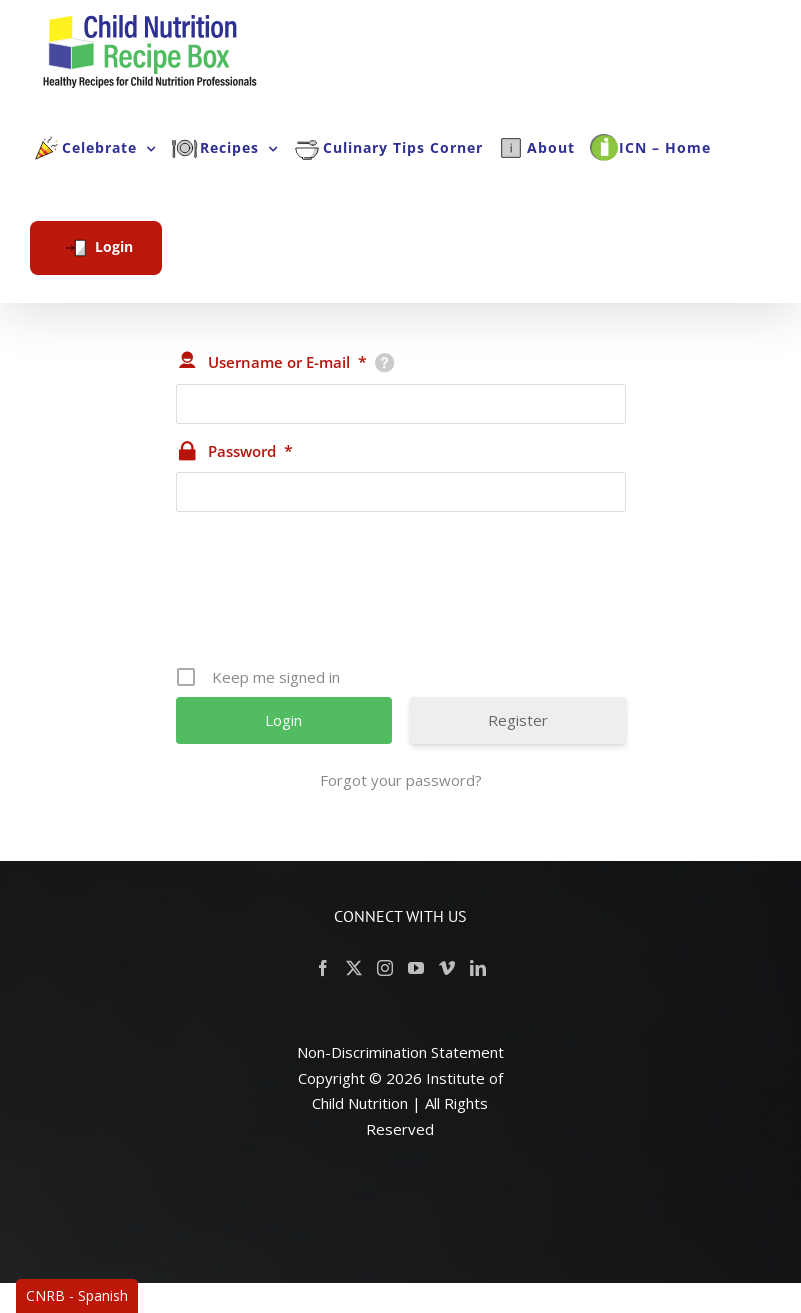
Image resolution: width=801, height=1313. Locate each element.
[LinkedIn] (478, 968)
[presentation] (403, 596)
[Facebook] (323, 968)
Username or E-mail (287, 362)
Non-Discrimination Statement (400, 1052)
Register (518, 720)
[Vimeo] (447, 968)
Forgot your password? (401, 780)
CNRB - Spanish (77, 1295)
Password (250, 451)
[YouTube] (416, 968)
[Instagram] (385, 968)
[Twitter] (354, 968)
